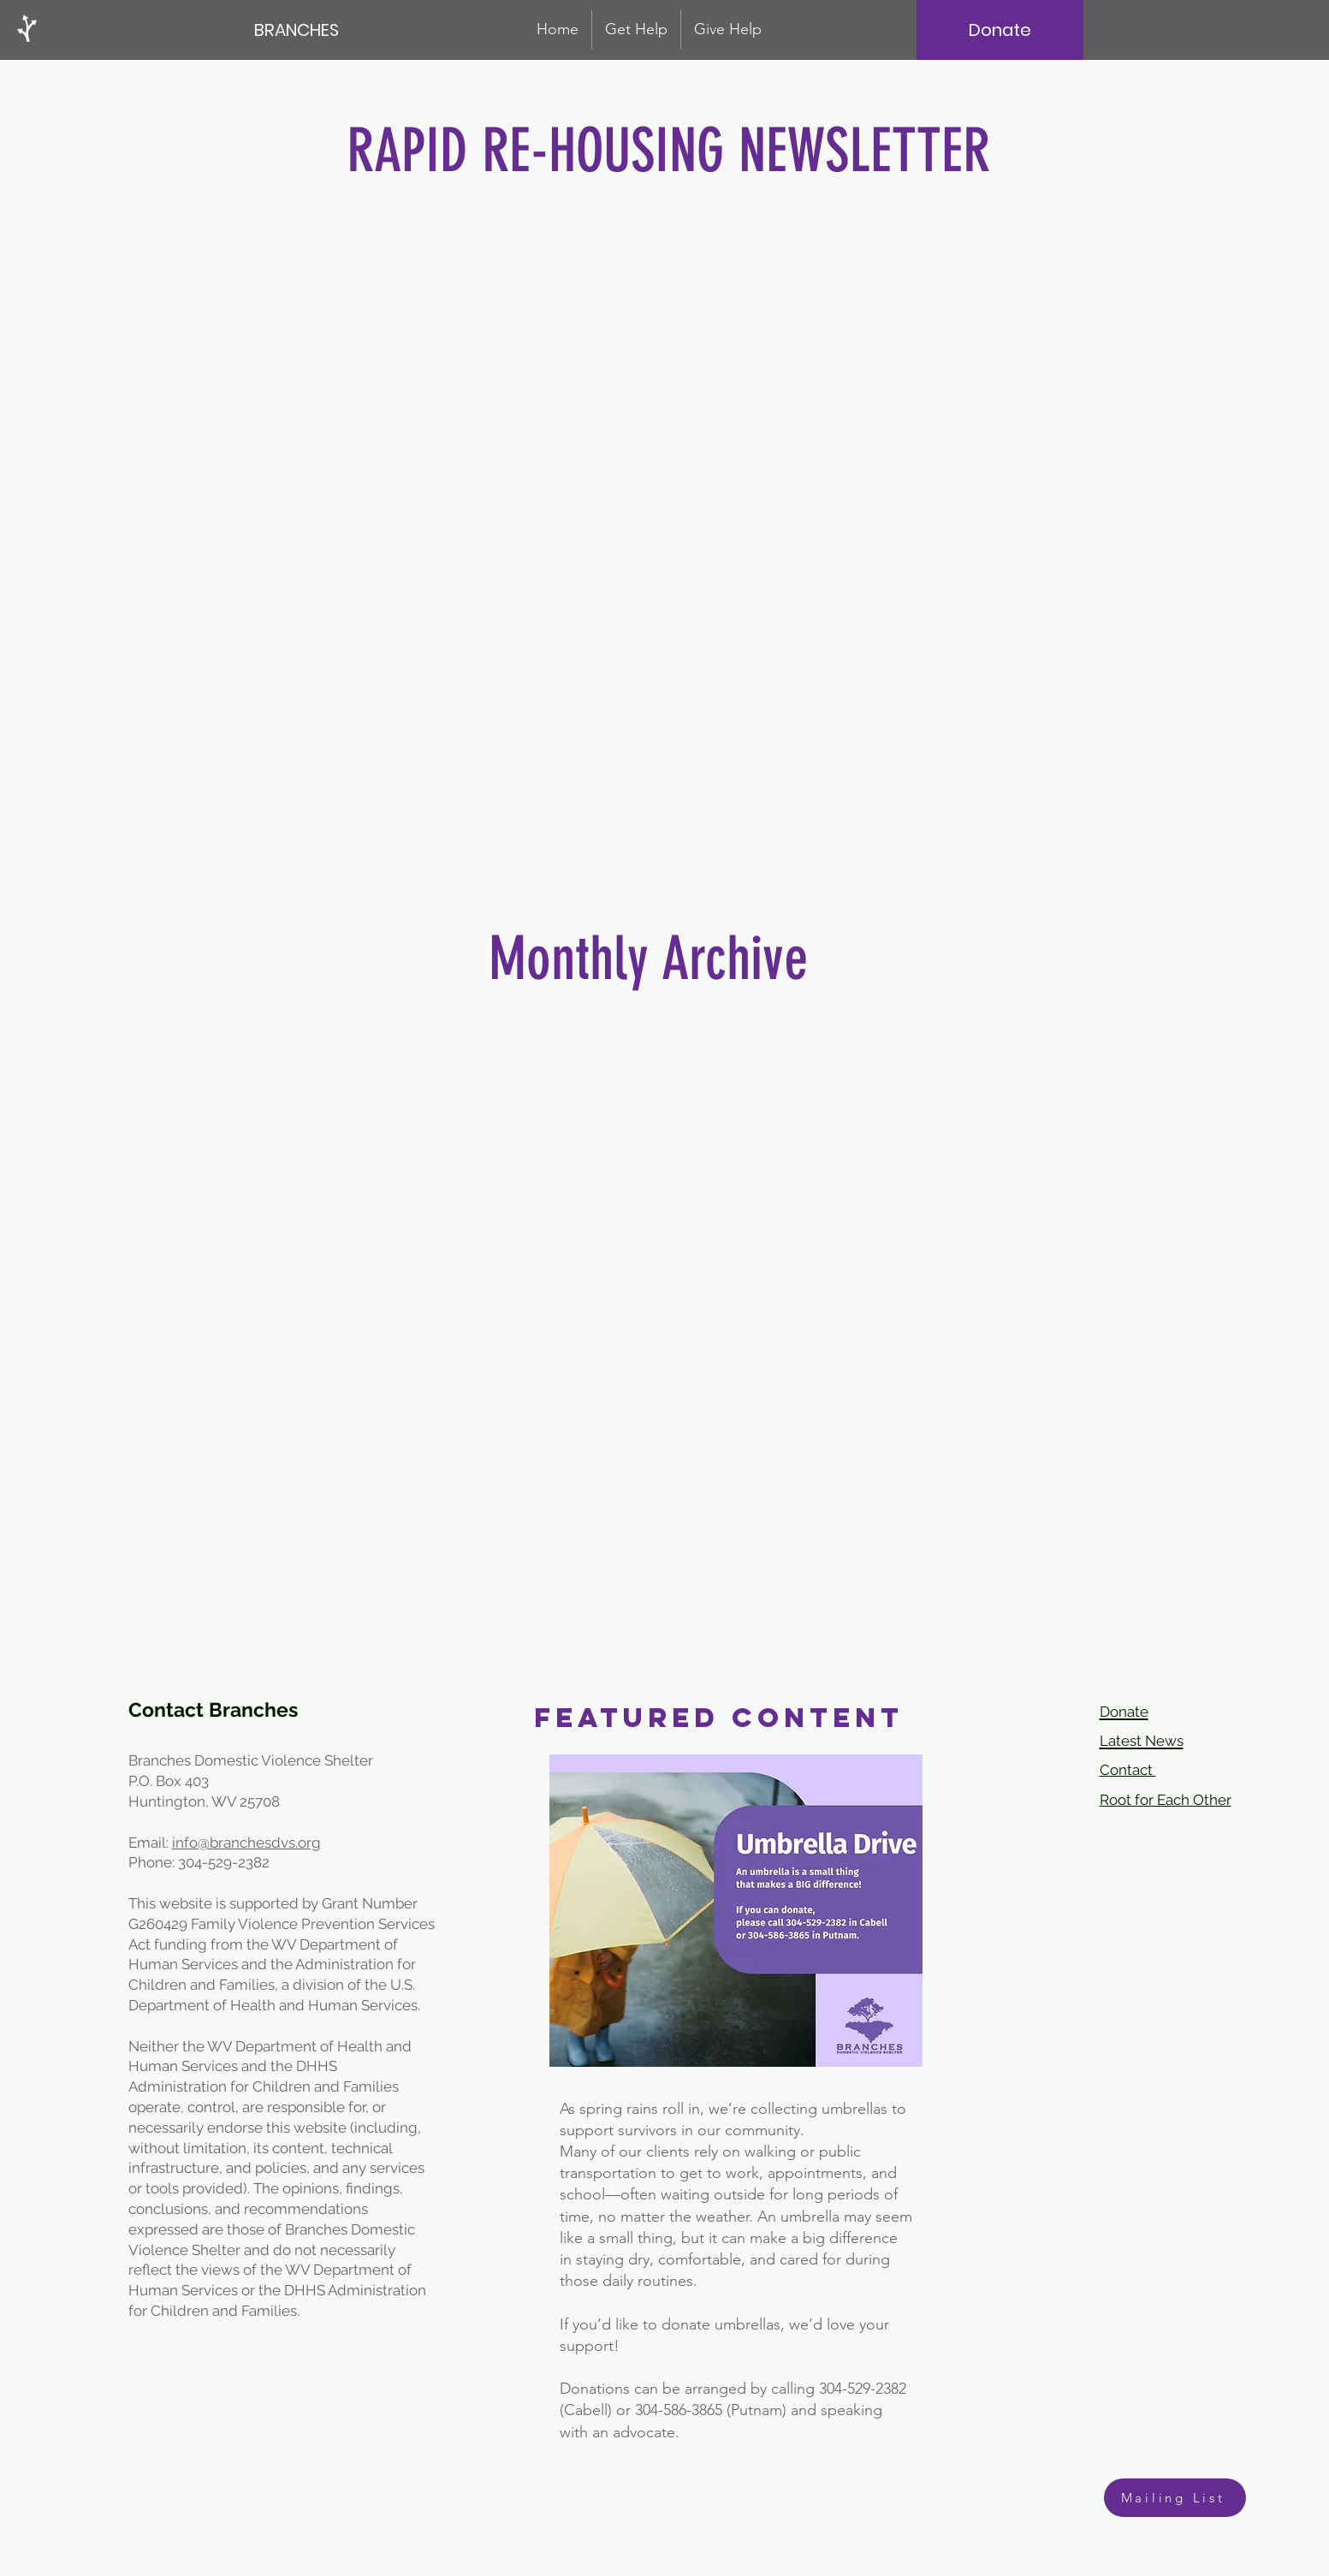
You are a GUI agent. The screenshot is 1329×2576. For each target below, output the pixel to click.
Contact (1128, 1769)
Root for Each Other (1165, 1799)
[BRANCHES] (297, 29)
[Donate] (1000, 30)
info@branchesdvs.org (246, 1842)
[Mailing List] (1175, 2497)
